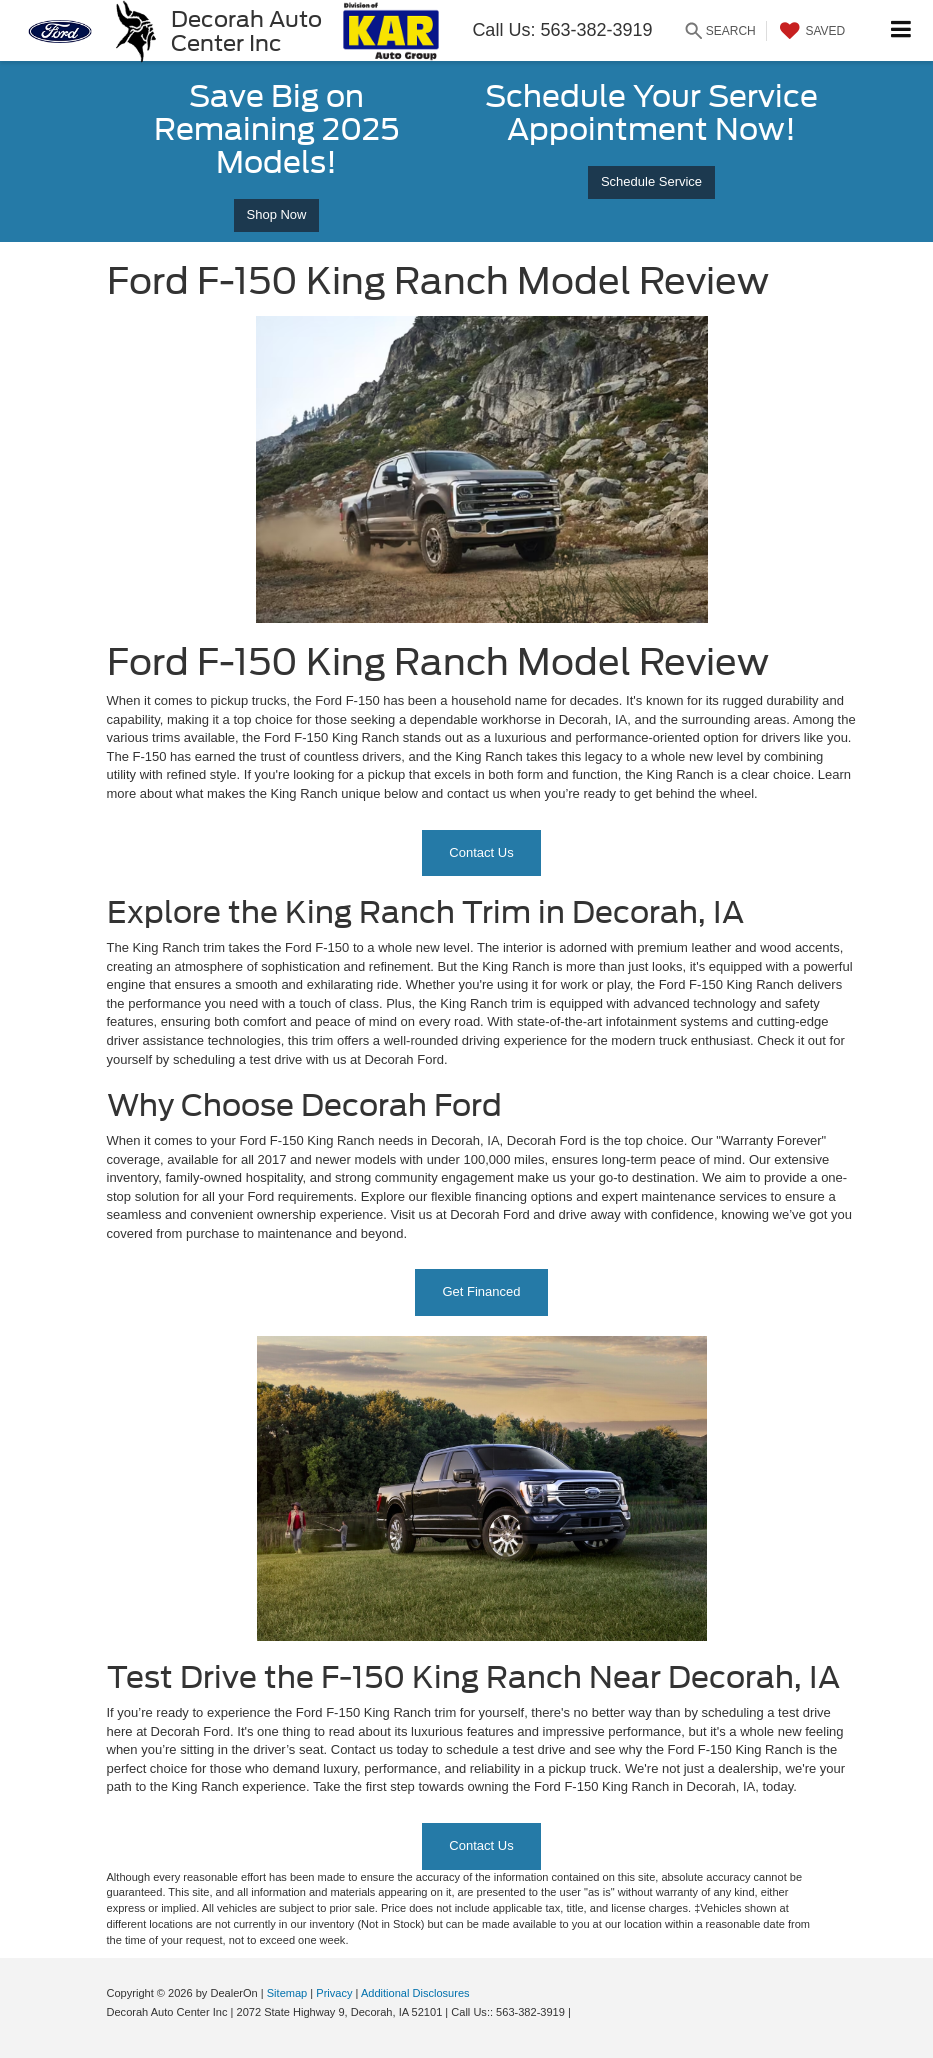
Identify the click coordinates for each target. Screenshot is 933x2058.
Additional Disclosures (415, 1993)
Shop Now (277, 214)
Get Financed (481, 1291)
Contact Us (481, 852)
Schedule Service (651, 181)
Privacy (334, 1993)
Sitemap (287, 1993)
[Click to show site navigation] (901, 30)
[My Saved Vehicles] (810, 31)
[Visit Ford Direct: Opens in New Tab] (579, 2012)
